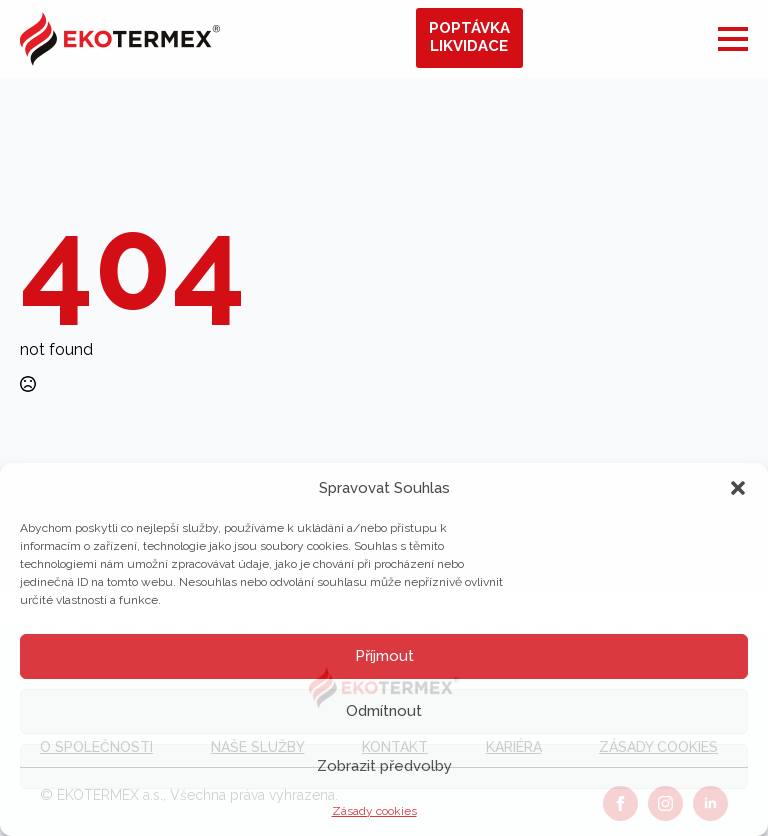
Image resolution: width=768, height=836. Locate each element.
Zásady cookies (374, 811)
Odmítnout (384, 711)
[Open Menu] (733, 39)
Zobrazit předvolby (384, 766)
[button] (738, 488)
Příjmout (384, 656)
